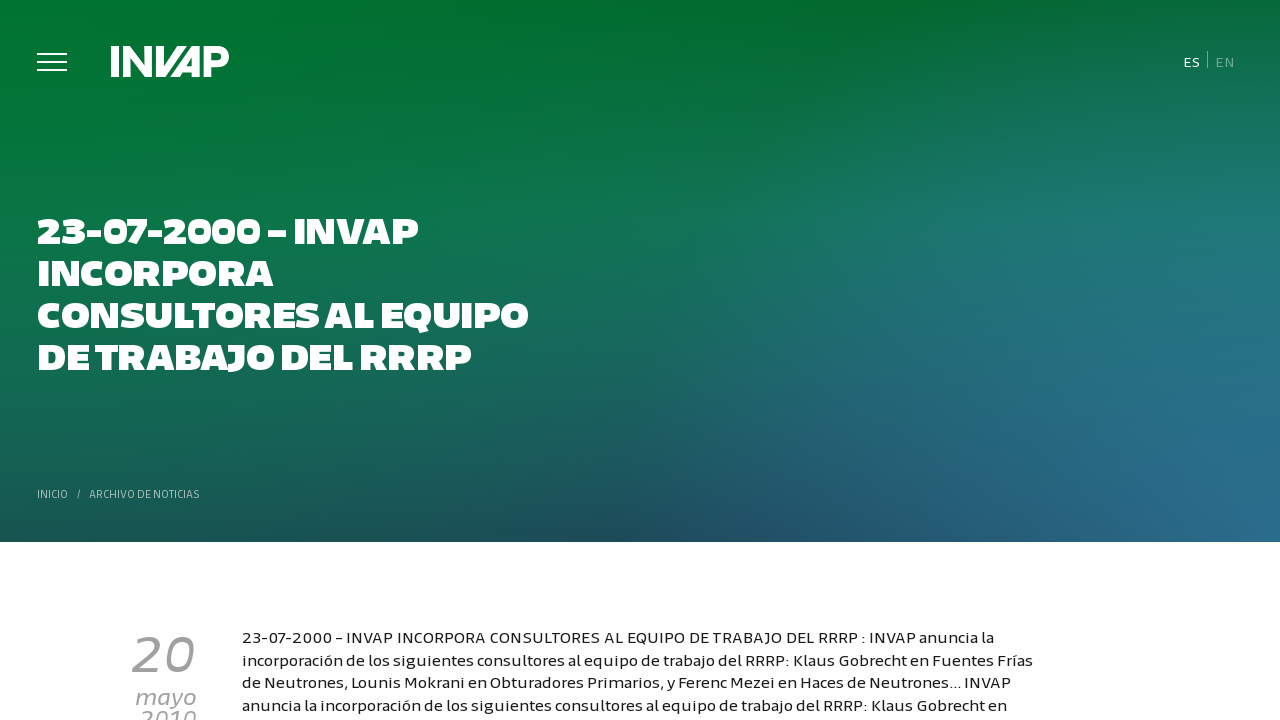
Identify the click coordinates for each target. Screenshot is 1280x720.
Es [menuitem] (1191, 61)
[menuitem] (1191, 60)
